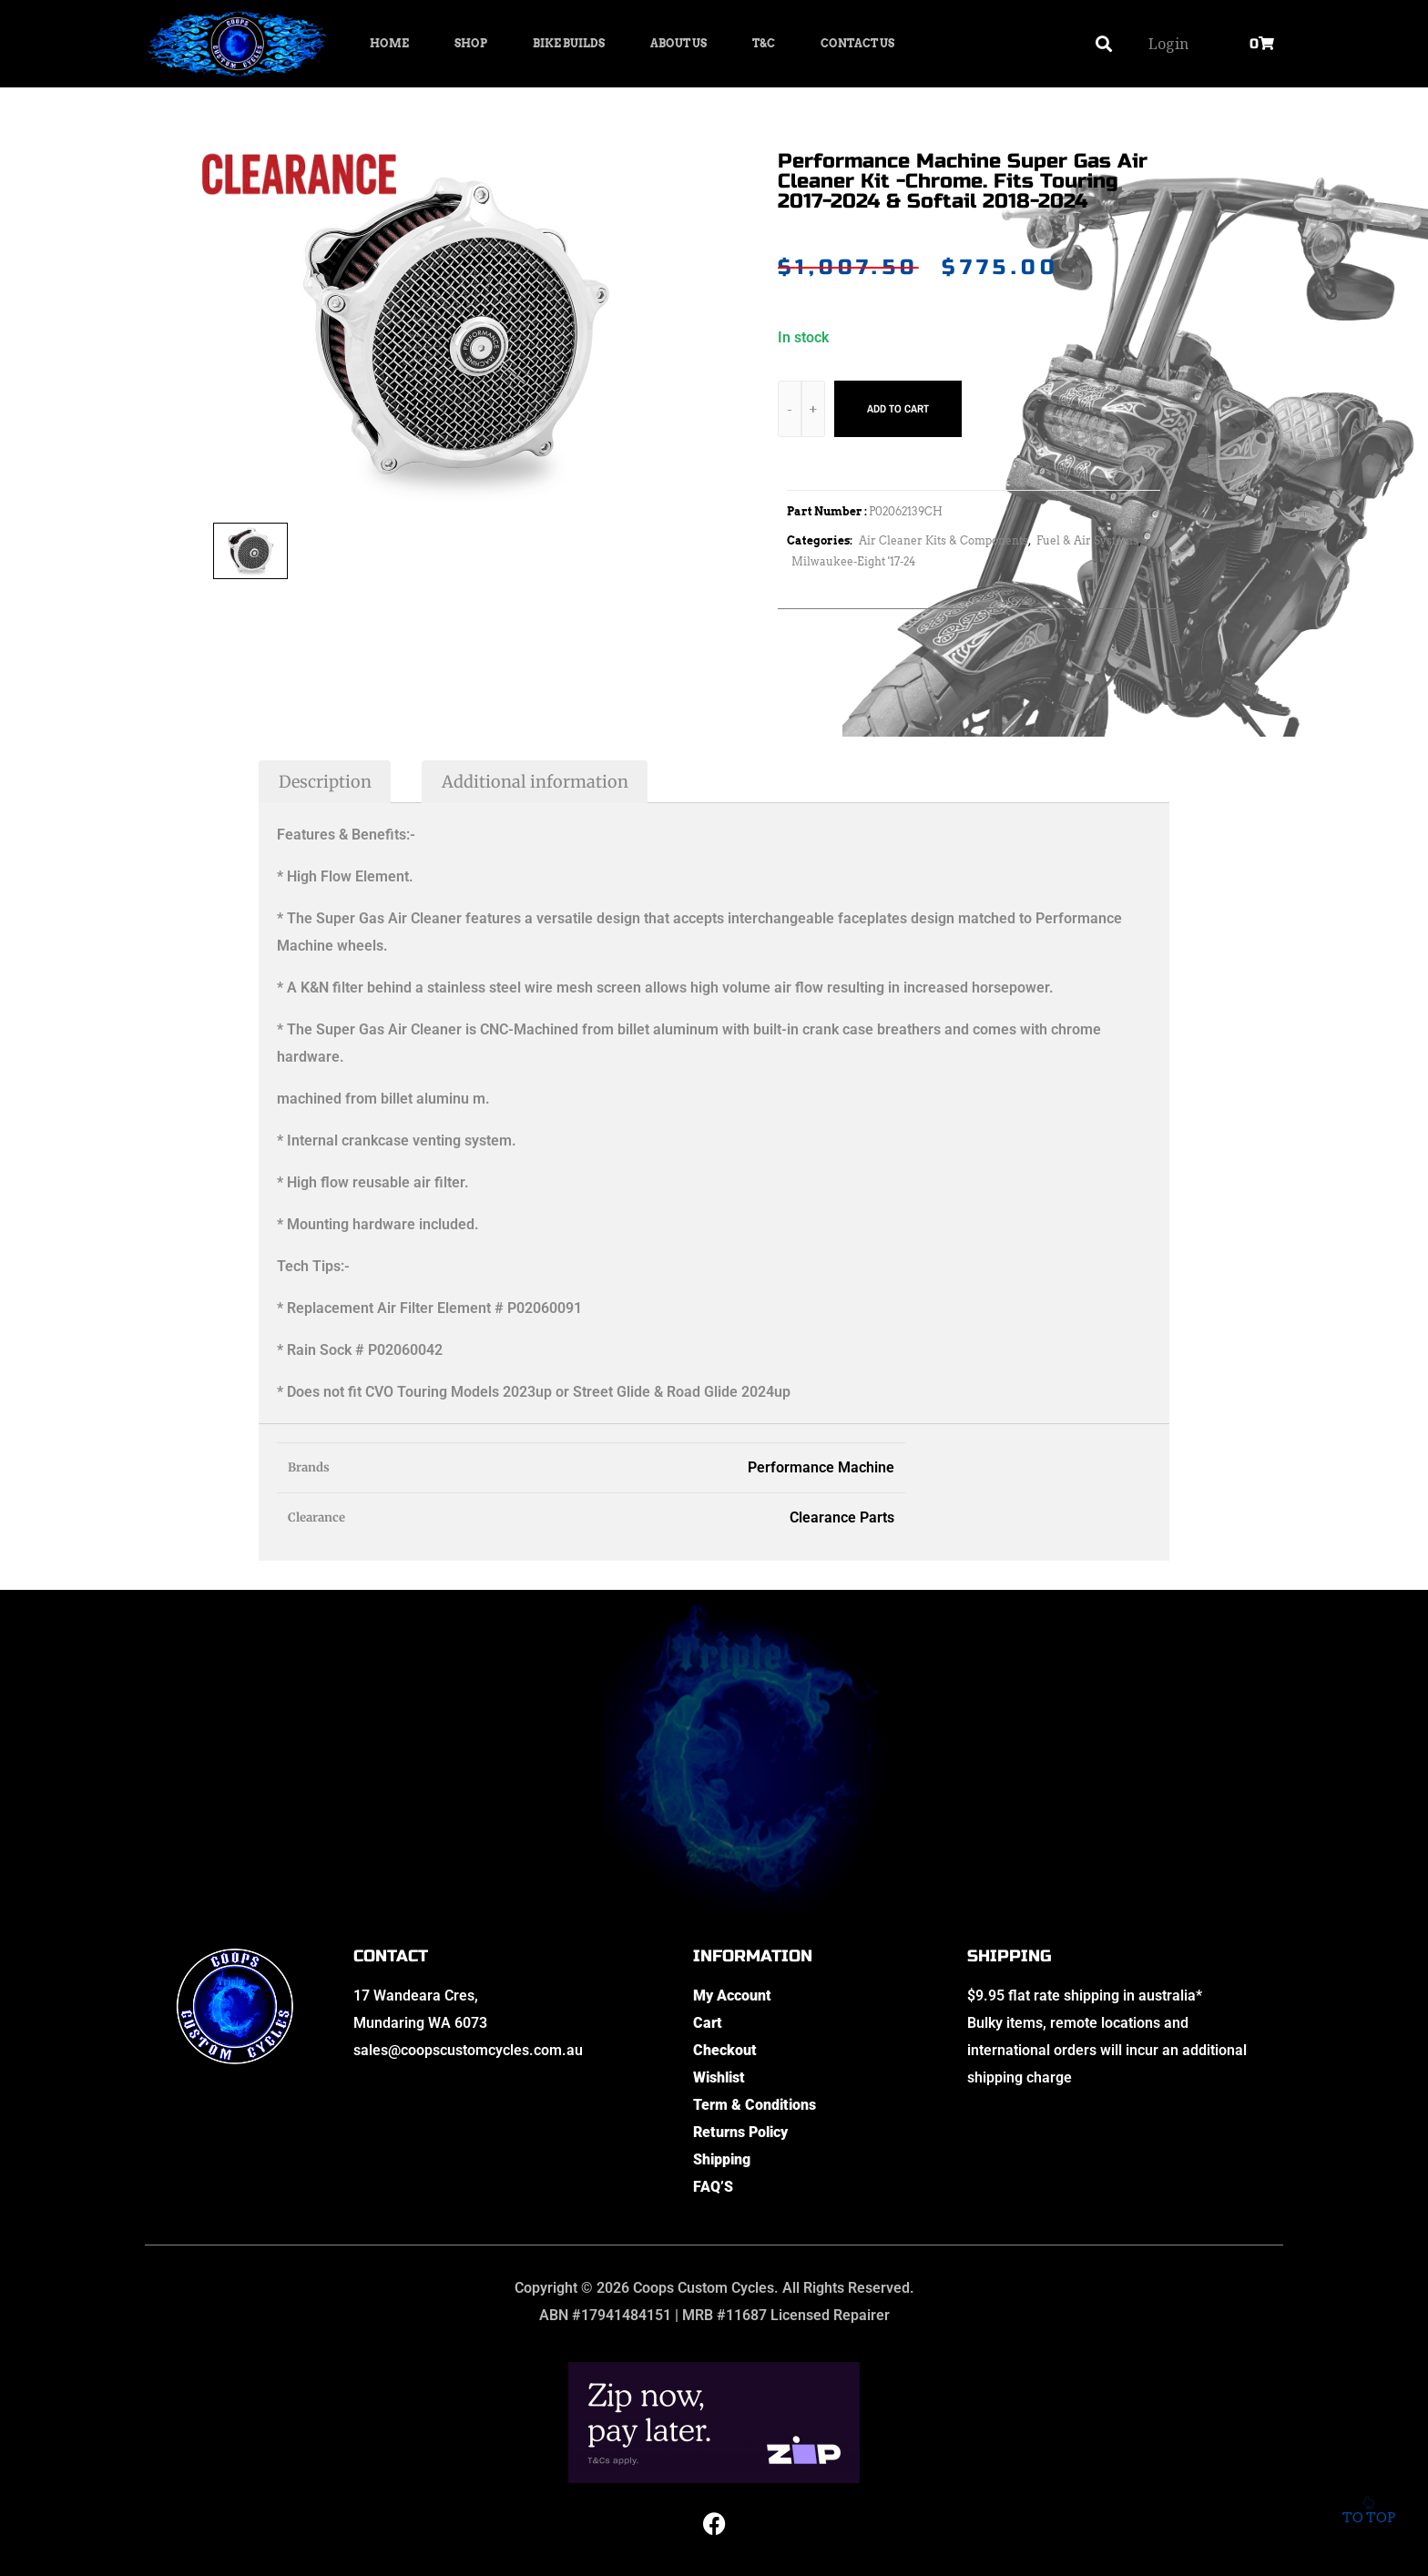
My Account (732, 1995)
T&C (763, 43)
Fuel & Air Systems (1087, 540)
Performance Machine (821, 1467)
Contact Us (857, 43)
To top (1368, 2502)
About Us (678, 43)
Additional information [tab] (535, 781)
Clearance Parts (842, 1517)
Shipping (721, 2159)
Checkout (725, 2050)
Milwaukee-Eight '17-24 (853, 561)
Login (1168, 44)
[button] (1104, 44)
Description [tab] (325, 781)
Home (389, 43)
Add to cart (898, 409)
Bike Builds (569, 43)
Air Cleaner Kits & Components (943, 540)
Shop (470, 43)
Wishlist (719, 2077)
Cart (707, 2022)
